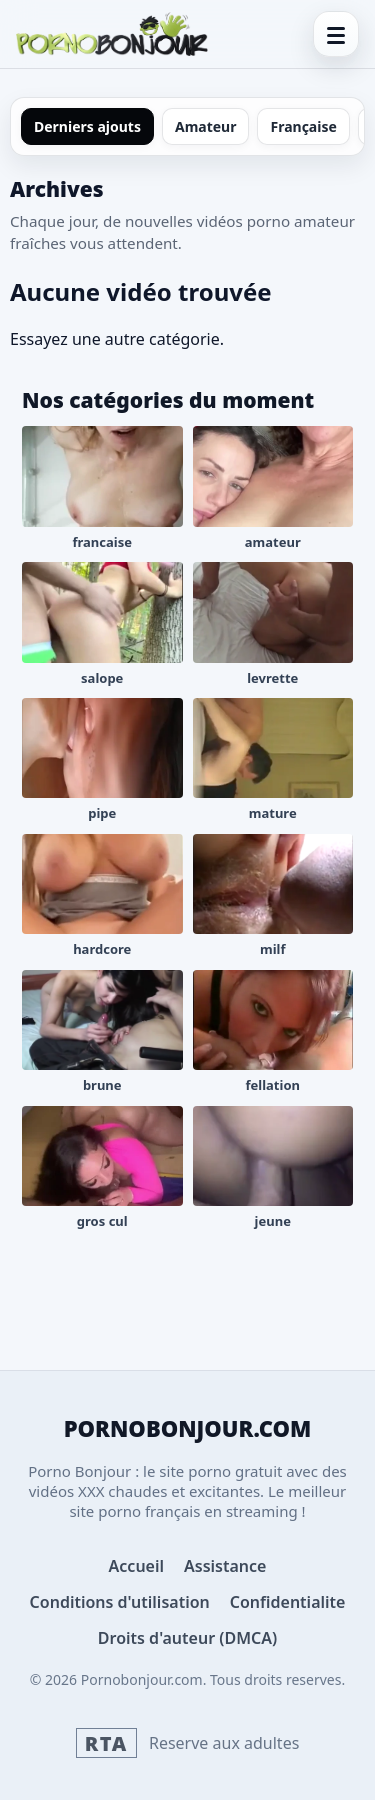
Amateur (206, 126)
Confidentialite (288, 1602)
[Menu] (336, 34)
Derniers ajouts (87, 126)
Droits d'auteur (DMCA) (187, 1638)
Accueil (136, 1566)
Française (303, 126)
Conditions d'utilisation (120, 1602)
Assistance (225, 1566)
